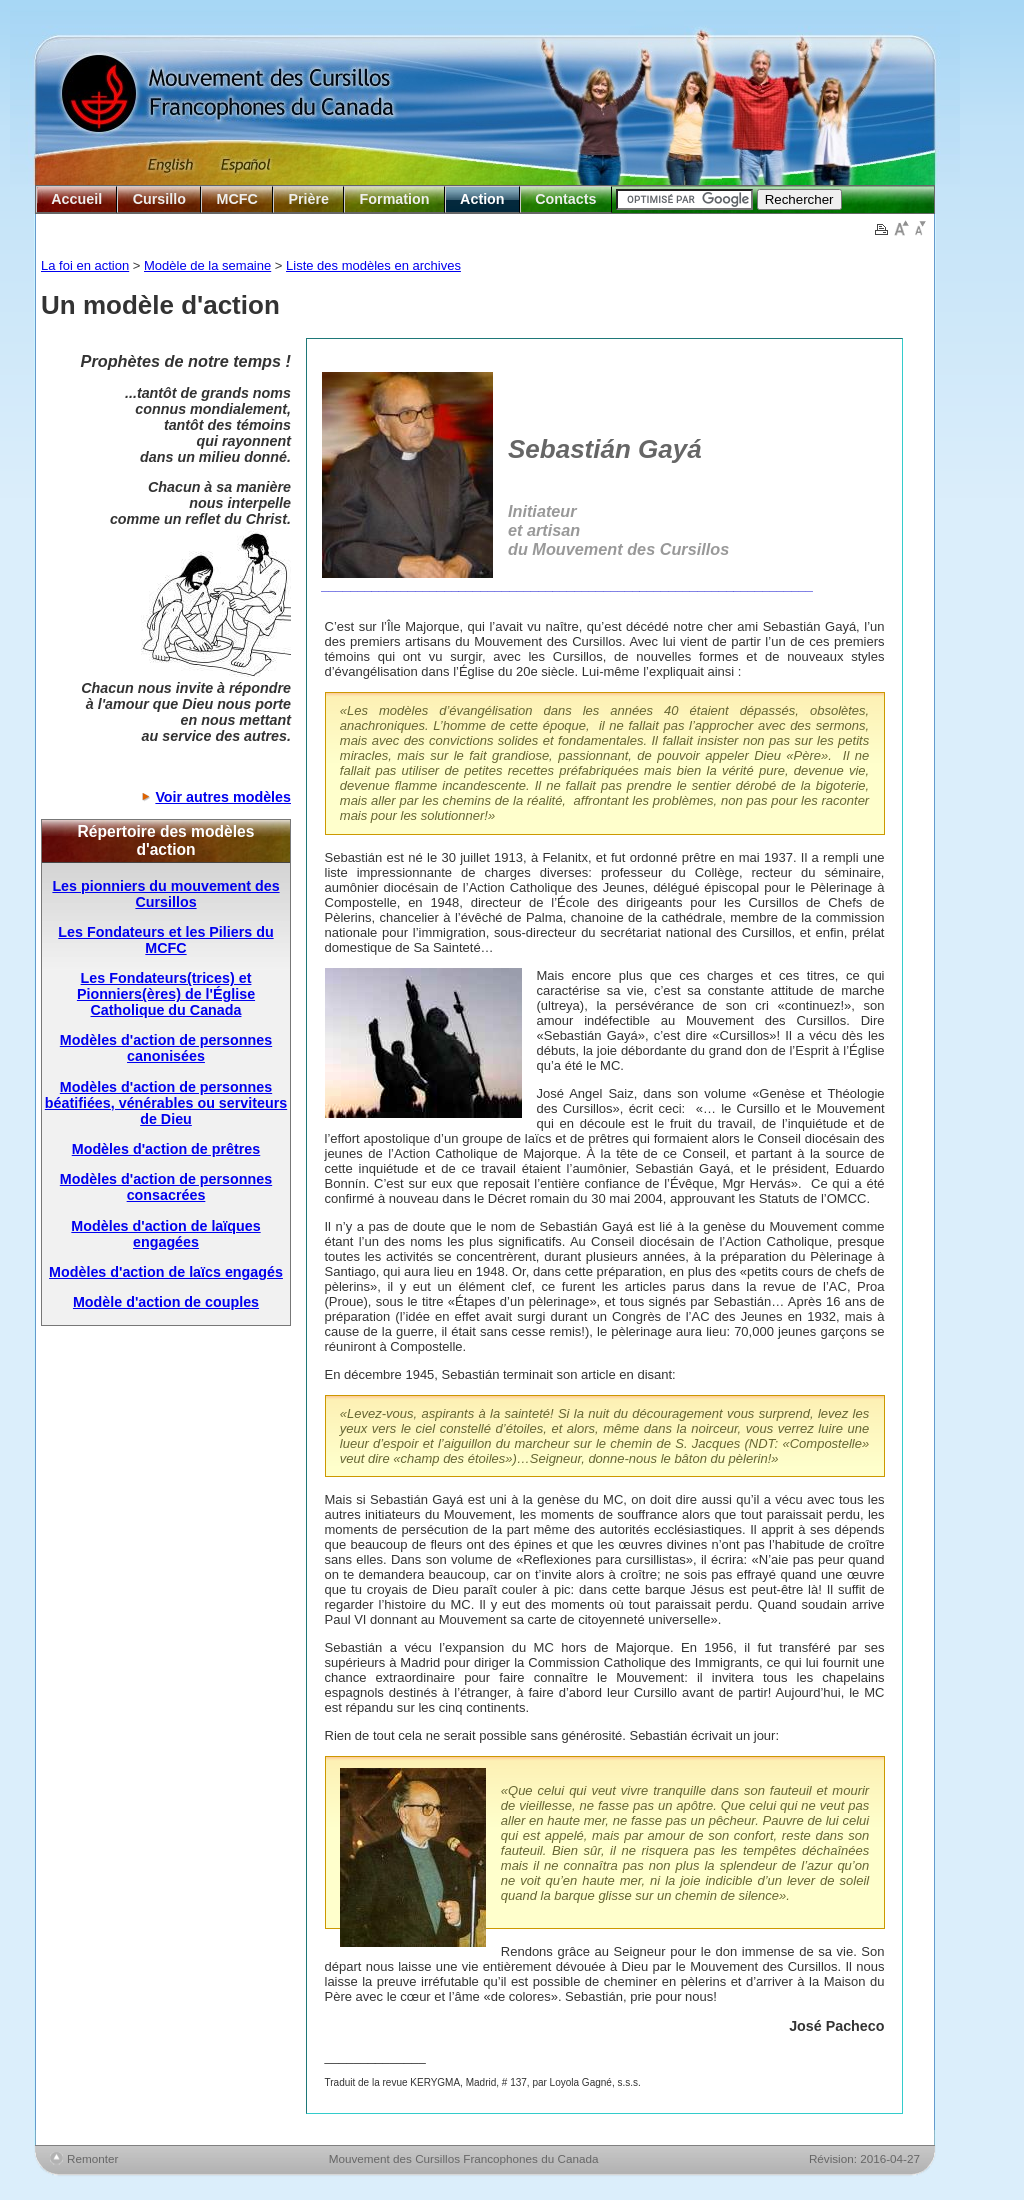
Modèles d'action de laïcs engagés (166, 1272)
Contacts (565, 199)
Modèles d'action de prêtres (166, 1149)
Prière (308, 199)
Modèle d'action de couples (166, 1302)
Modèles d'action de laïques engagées (165, 1234)
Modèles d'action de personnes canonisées (166, 1048)
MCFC (237, 199)
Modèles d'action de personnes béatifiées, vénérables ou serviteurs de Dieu (166, 1103)
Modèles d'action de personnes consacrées (166, 1187)
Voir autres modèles (223, 797)
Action (482, 199)
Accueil (76, 199)
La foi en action (85, 265)
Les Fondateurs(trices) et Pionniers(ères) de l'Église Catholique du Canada (166, 994)
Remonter (92, 2158)
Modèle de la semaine (207, 265)
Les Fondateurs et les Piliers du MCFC (165, 940)
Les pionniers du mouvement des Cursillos (165, 894)
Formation (395, 199)
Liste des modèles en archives (373, 265)
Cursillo (159, 199)
